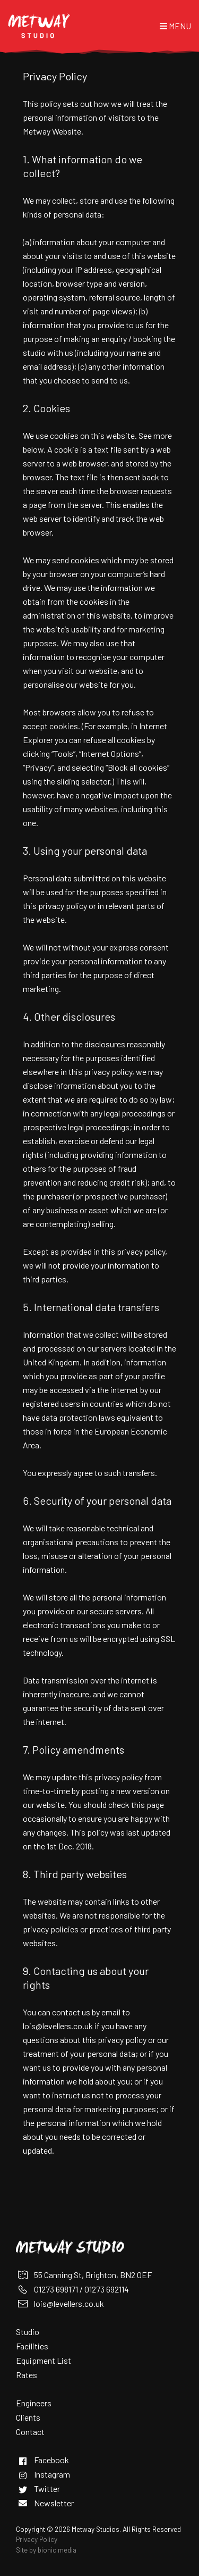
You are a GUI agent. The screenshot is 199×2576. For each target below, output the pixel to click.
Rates (26, 2375)
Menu (175, 26)
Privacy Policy (36, 2539)
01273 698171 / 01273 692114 (81, 2289)
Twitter (47, 2488)
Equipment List (43, 2360)
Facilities (32, 2346)
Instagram (52, 2474)
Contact (30, 2432)
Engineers (33, 2403)
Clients (28, 2417)
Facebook (51, 2460)
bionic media (57, 2549)
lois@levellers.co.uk (58, 2026)
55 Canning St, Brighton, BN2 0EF (93, 2275)
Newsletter (54, 2503)
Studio (27, 2332)
